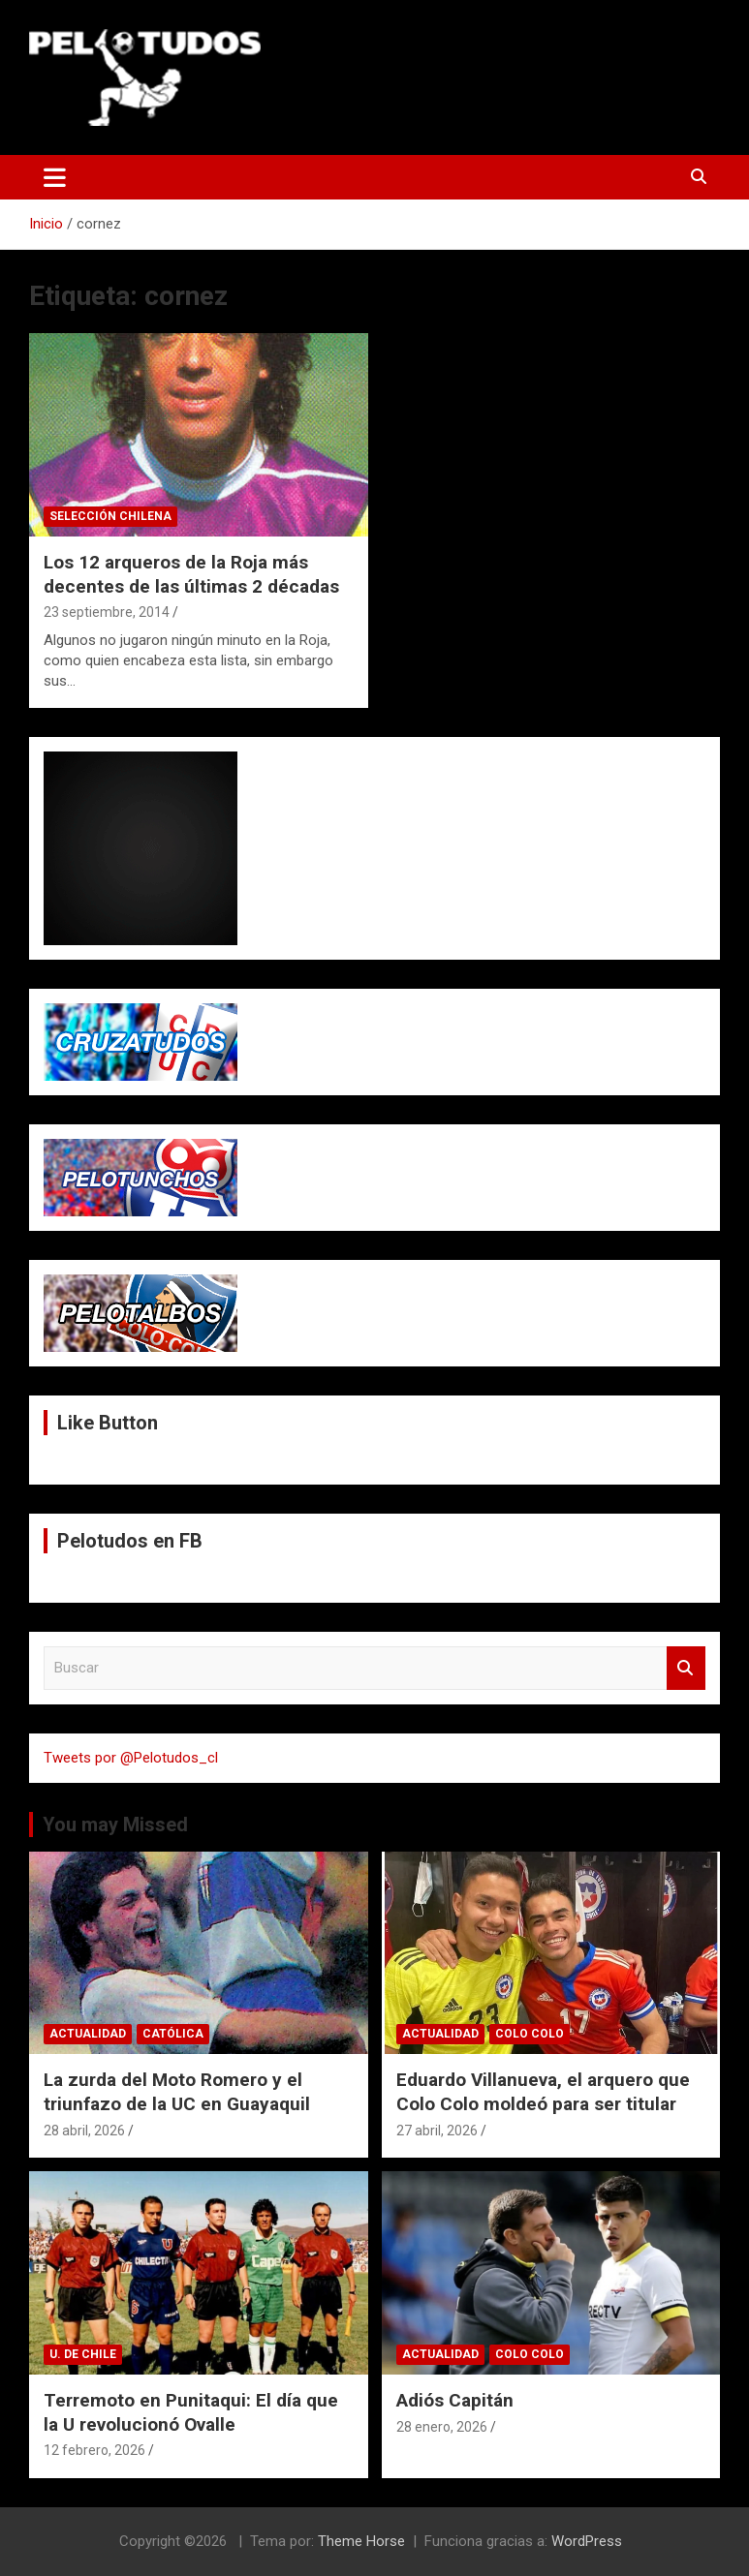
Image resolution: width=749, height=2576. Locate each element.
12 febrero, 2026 (94, 2450)
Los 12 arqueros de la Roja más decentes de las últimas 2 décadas (191, 574)
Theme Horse (361, 2541)
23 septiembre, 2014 (107, 612)
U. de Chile (82, 2354)
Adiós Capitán (455, 2400)
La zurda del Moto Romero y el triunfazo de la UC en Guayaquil (177, 2092)
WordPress (586, 2541)
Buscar (686, 1668)
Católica (172, 2033)
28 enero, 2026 (441, 2427)
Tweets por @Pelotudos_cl (131, 1757)
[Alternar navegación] (54, 177)
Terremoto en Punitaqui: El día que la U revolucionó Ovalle (191, 2412)
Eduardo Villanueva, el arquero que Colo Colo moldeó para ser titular (543, 2092)
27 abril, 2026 (437, 2130)
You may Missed (115, 1824)
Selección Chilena (110, 516)
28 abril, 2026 (84, 2130)
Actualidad (87, 2033)
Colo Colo (529, 2033)
